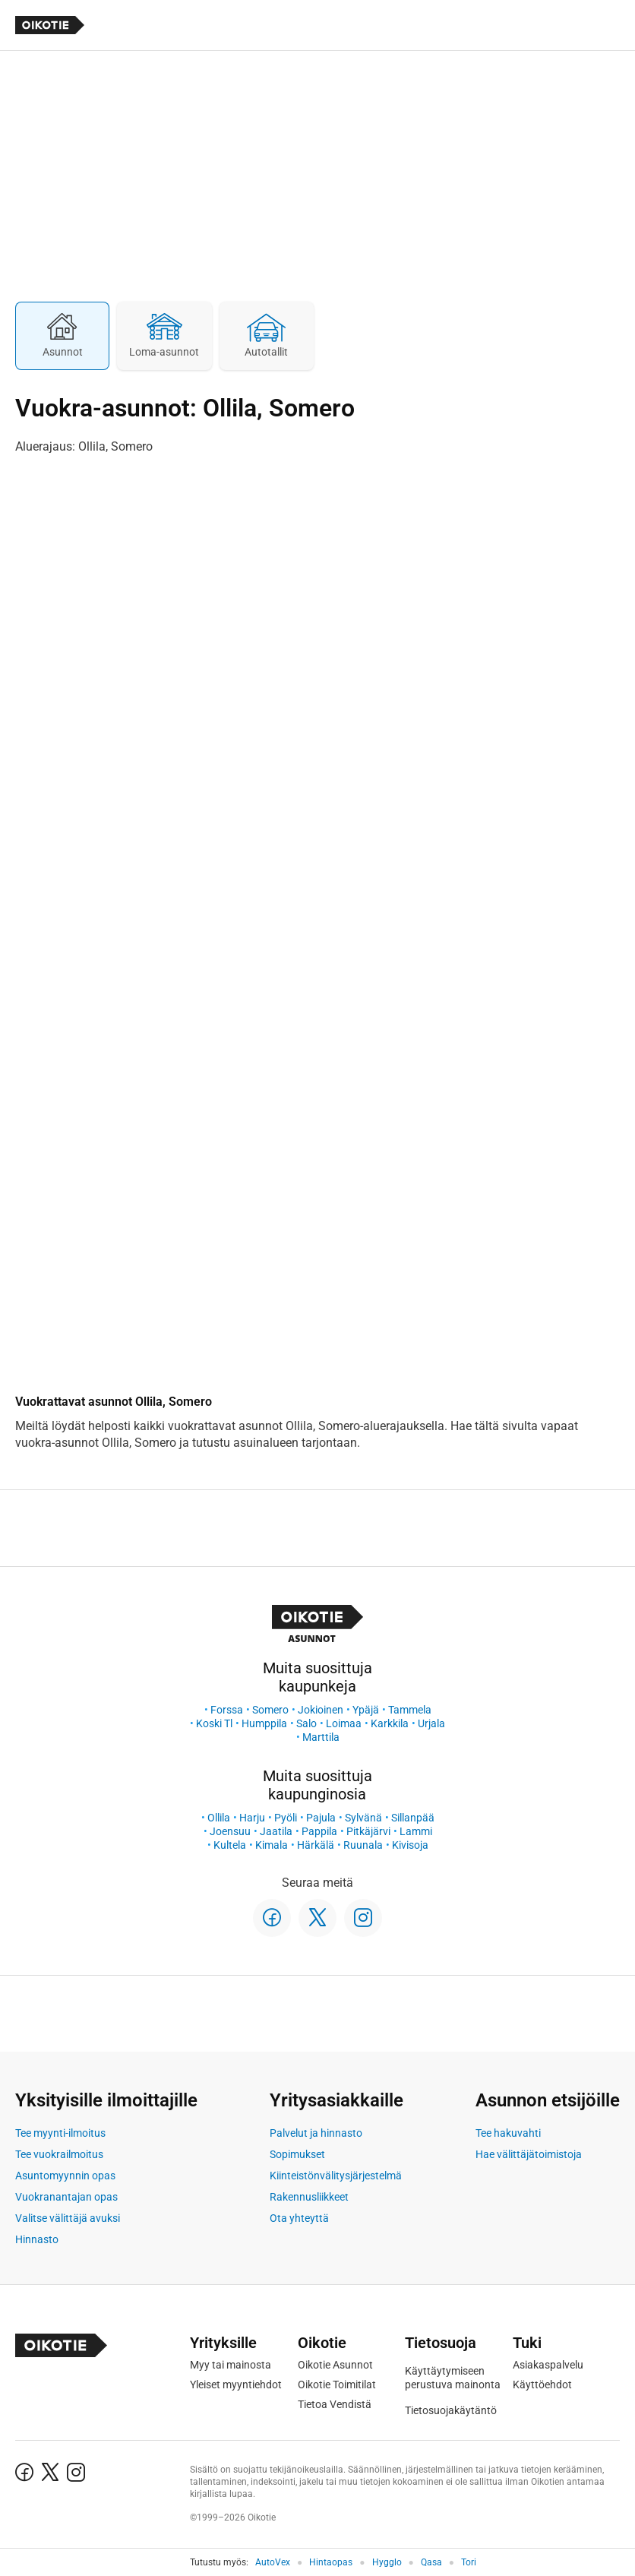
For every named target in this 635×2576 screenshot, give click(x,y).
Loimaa (344, 1723)
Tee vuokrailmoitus (59, 2154)
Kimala (271, 1845)
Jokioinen (320, 1710)
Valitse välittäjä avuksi (67, 2218)
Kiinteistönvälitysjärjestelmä (336, 2175)
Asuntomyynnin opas (65, 2175)
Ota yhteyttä (299, 2218)
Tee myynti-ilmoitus (60, 2133)
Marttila (321, 1737)
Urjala (431, 1723)
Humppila (264, 1723)
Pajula (321, 1818)
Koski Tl (214, 1723)
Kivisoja (410, 1845)
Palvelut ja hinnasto (316, 2133)
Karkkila (390, 1723)
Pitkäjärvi (368, 1831)
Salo (306, 1723)
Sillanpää (412, 1818)
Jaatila (276, 1831)
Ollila (218, 1818)
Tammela (409, 1710)
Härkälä (315, 1845)
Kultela (229, 1845)
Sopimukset (297, 2154)
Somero (270, 1710)
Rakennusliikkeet (309, 2197)
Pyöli (285, 1818)
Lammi (416, 1831)
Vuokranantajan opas (66, 2197)
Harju (252, 1818)
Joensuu (230, 1831)
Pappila (319, 1831)
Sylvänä (363, 1818)
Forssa (226, 1710)
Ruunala (363, 1845)
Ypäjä (365, 1710)
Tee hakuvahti (508, 2133)
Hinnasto (36, 2239)
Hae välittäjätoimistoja (528, 2154)
